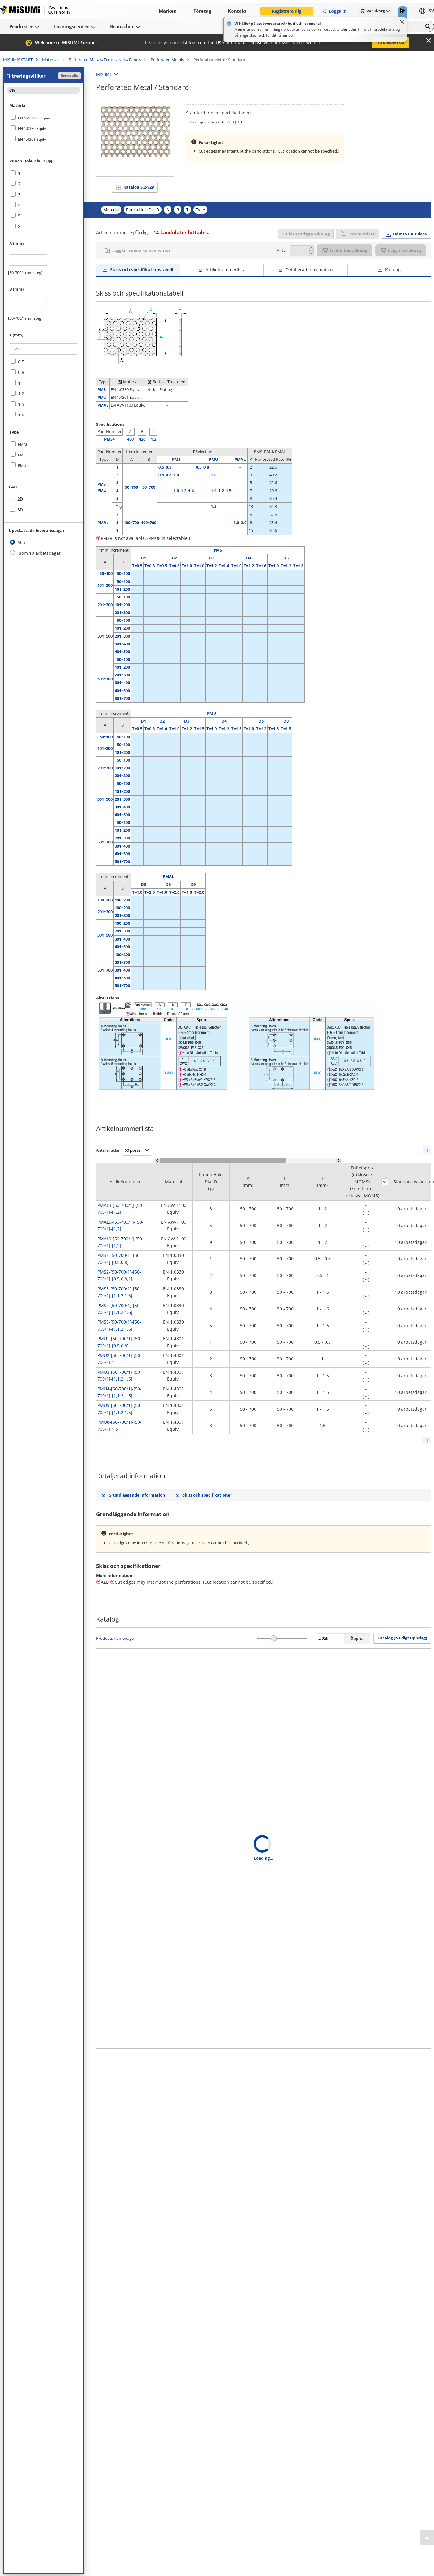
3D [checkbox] (20, 510)
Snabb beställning (344, 250)
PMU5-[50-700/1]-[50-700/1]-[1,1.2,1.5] (119, 1408)
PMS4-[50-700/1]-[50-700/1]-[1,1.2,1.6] (119, 1308)
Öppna (357, 1638)
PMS (22, 455)
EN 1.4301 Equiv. (32, 139)
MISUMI (103, 74)
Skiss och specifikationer (207, 1495)
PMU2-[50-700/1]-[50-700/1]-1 (119, 1358)
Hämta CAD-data (410, 234)
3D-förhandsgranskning (306, 234)
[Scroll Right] (338, 1160)
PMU (22, 465)
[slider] (274, 1638)
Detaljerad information (309, 270)
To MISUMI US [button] (390, 42)
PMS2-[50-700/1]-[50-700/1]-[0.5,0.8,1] (119, 1275)
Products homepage (115, 1638)
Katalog (138, 187)
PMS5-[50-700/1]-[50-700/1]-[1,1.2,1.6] (119, 1325)
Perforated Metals (167, 59)
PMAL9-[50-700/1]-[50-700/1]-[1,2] (120, 1242)
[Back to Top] (427, 2537)
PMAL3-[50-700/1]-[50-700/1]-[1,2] (120, 1208)
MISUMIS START (18, 59)
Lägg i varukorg (400, 250)
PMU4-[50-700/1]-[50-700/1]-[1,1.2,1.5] (119, 1392)
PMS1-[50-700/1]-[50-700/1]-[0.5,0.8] (119, 1258)
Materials (50, 59)
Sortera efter (384, 1181)
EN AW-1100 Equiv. (34, 118)
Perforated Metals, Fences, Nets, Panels (105, 59)
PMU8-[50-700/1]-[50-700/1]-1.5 (119, 1425)
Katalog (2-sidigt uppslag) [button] (402, 1638)
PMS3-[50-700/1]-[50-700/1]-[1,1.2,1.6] (119, 1292)
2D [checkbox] (20, 499)
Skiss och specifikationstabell (141, 270)
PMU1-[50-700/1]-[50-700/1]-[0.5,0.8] (119, 1342)
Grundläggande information (136, 1495)
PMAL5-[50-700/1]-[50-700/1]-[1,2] (120, 1225)
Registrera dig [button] (286, 11)
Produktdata (357, 234)
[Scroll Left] (157, 1160)
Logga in (334, 11)
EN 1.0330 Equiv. (32, 128)
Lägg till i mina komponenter (141, 250)
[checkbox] (43, 117)
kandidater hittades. (181, 232)
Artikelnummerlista (226, 270)
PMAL (23, 444)
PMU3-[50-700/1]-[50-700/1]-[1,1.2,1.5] (119, 1375)
